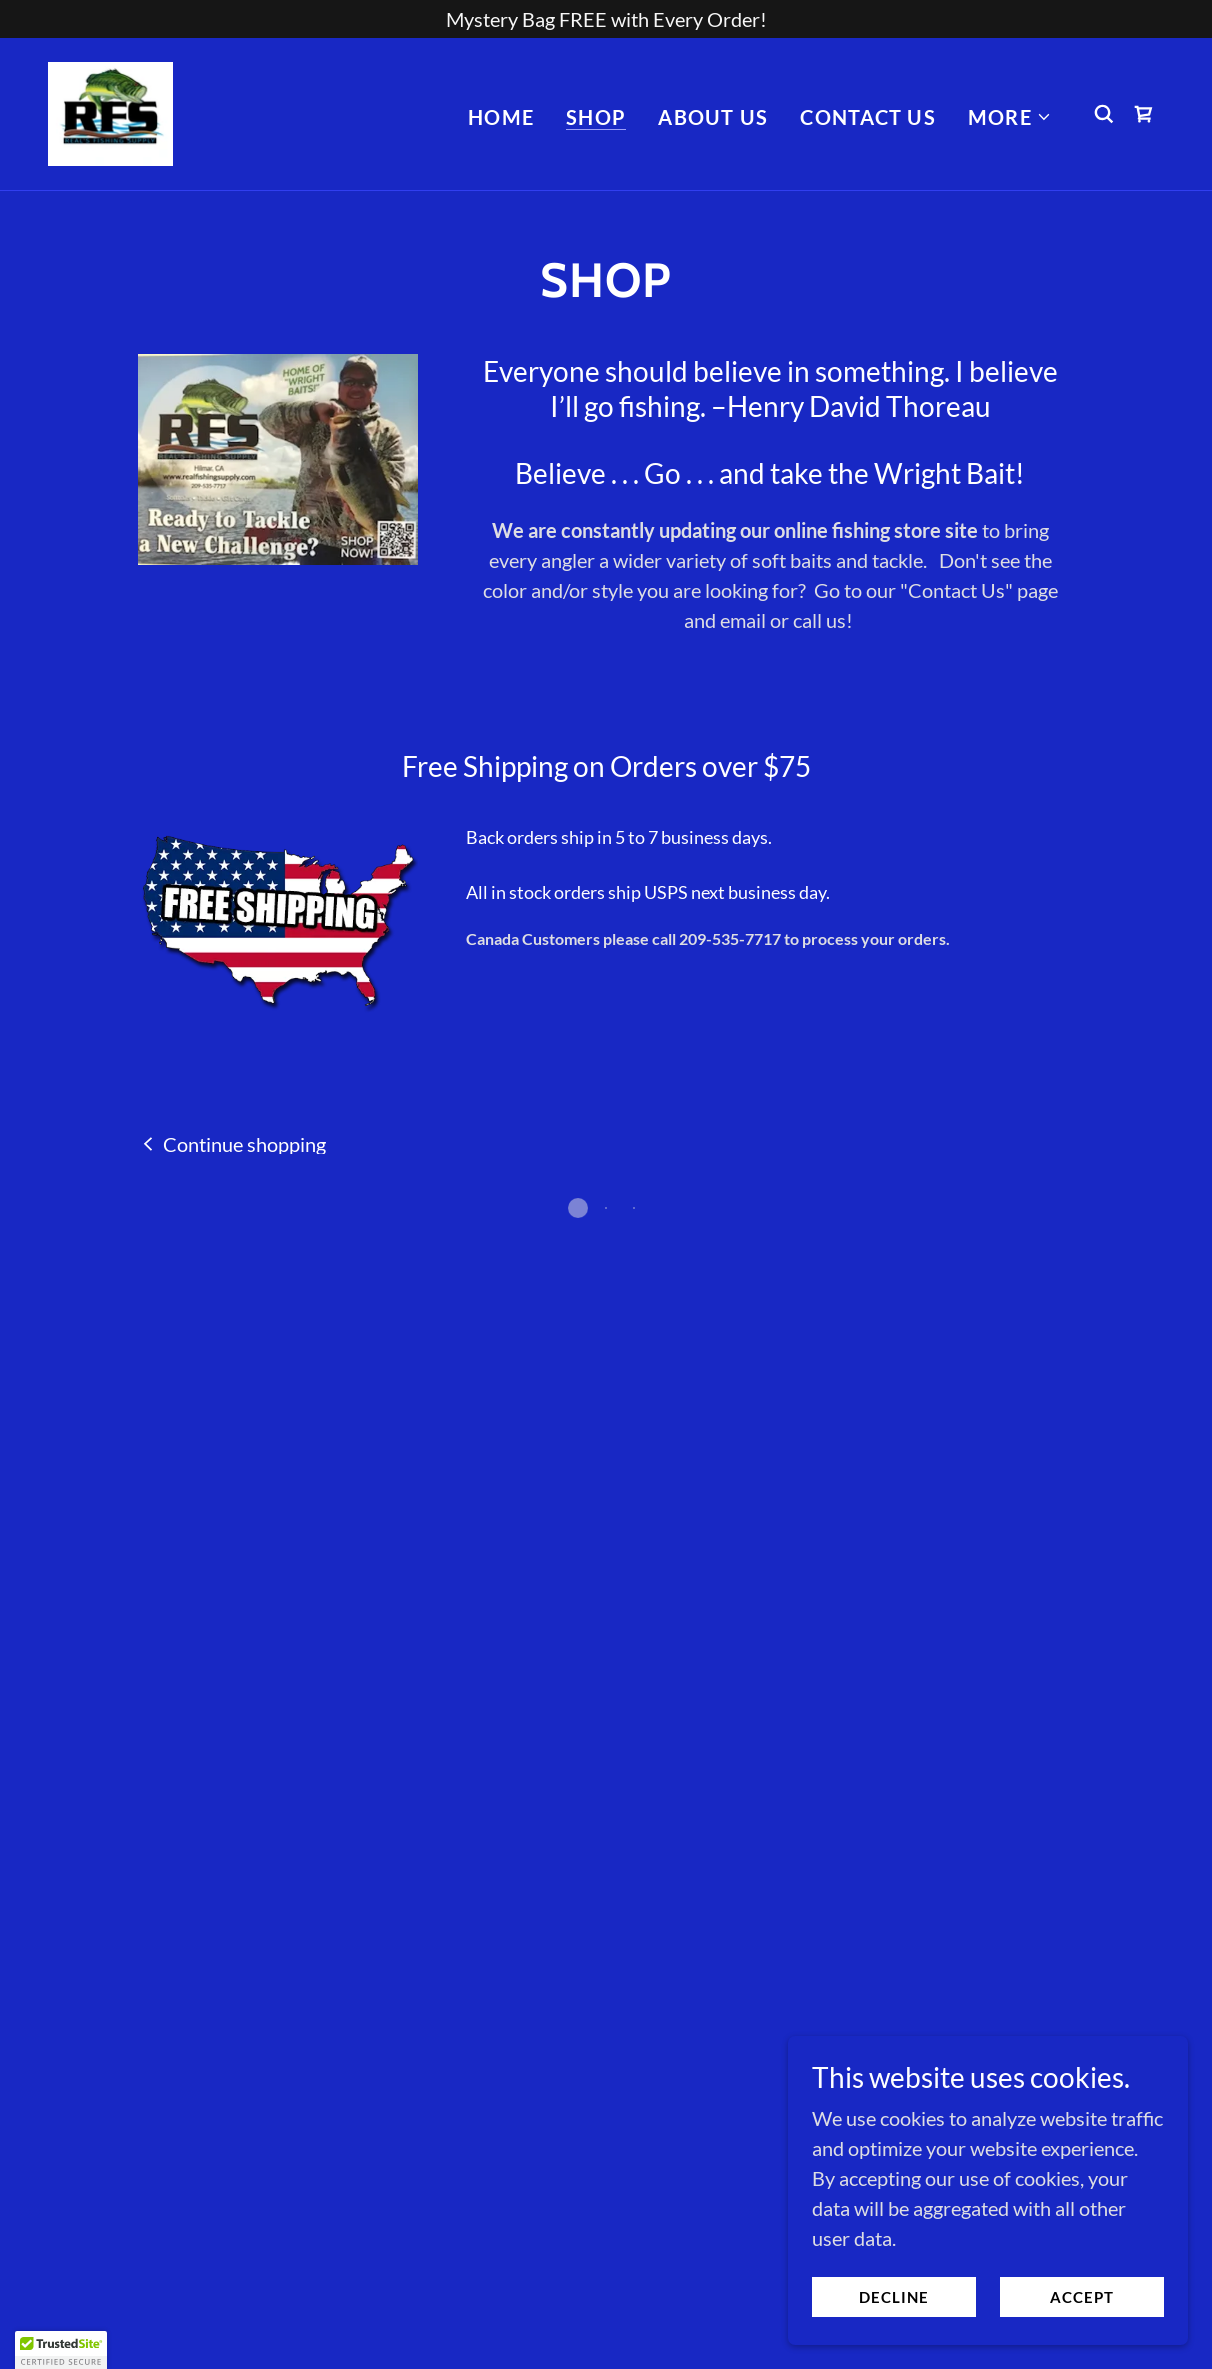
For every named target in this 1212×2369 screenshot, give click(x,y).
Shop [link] (596, 115)
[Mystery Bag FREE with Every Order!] (606, 19)
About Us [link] (713, 115)
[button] (1010, 115)
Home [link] (501, 115)
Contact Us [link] (868, 115)
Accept (1082, 2297)
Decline (894, 2297)
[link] (108, 109)
